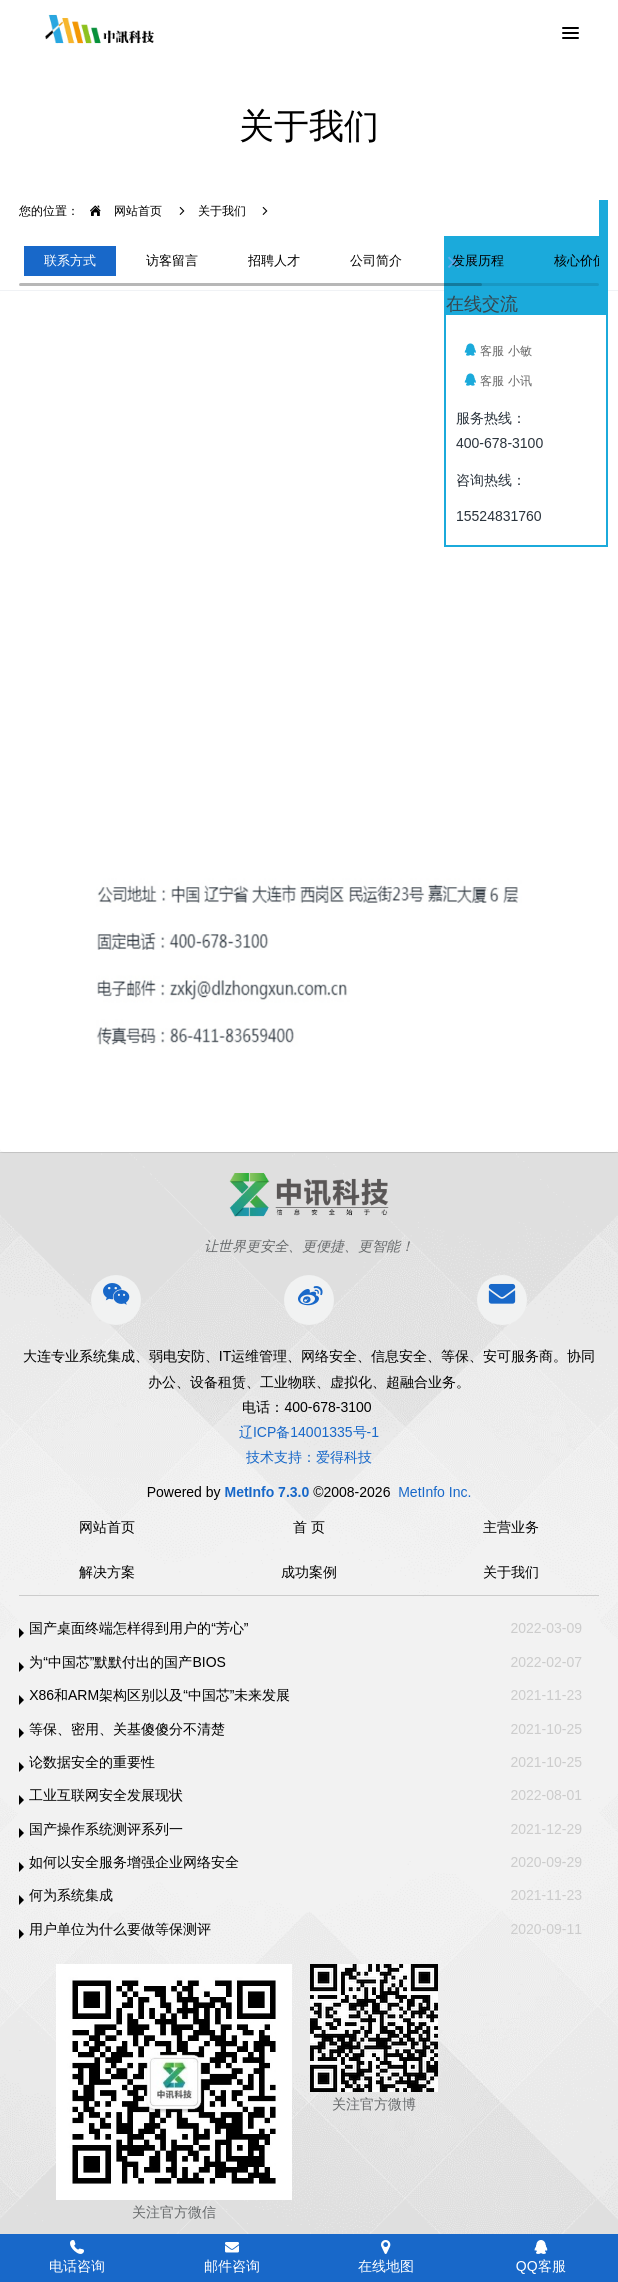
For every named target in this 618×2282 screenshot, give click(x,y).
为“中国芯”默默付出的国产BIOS (127, 1662)
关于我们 (222, 211)
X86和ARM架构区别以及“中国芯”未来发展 (159, 1695)
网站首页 (120, 211)
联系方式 (70, 260)
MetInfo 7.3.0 (266, 1492)
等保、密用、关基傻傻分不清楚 (127, 1729)
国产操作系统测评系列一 (106, 1829)
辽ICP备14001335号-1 (309, 1432)
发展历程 (478, 260)
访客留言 (172, 260)
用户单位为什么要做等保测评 (120, 1929)
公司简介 (376, 260)
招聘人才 (274, 260)
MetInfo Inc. (434, 1492)
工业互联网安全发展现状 (106, 1795)
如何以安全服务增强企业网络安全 (134, 1862)
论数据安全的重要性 (92, 1762)
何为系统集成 (71, 1895)
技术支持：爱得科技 (309, 1457)
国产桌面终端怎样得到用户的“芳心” (138, 1628)
